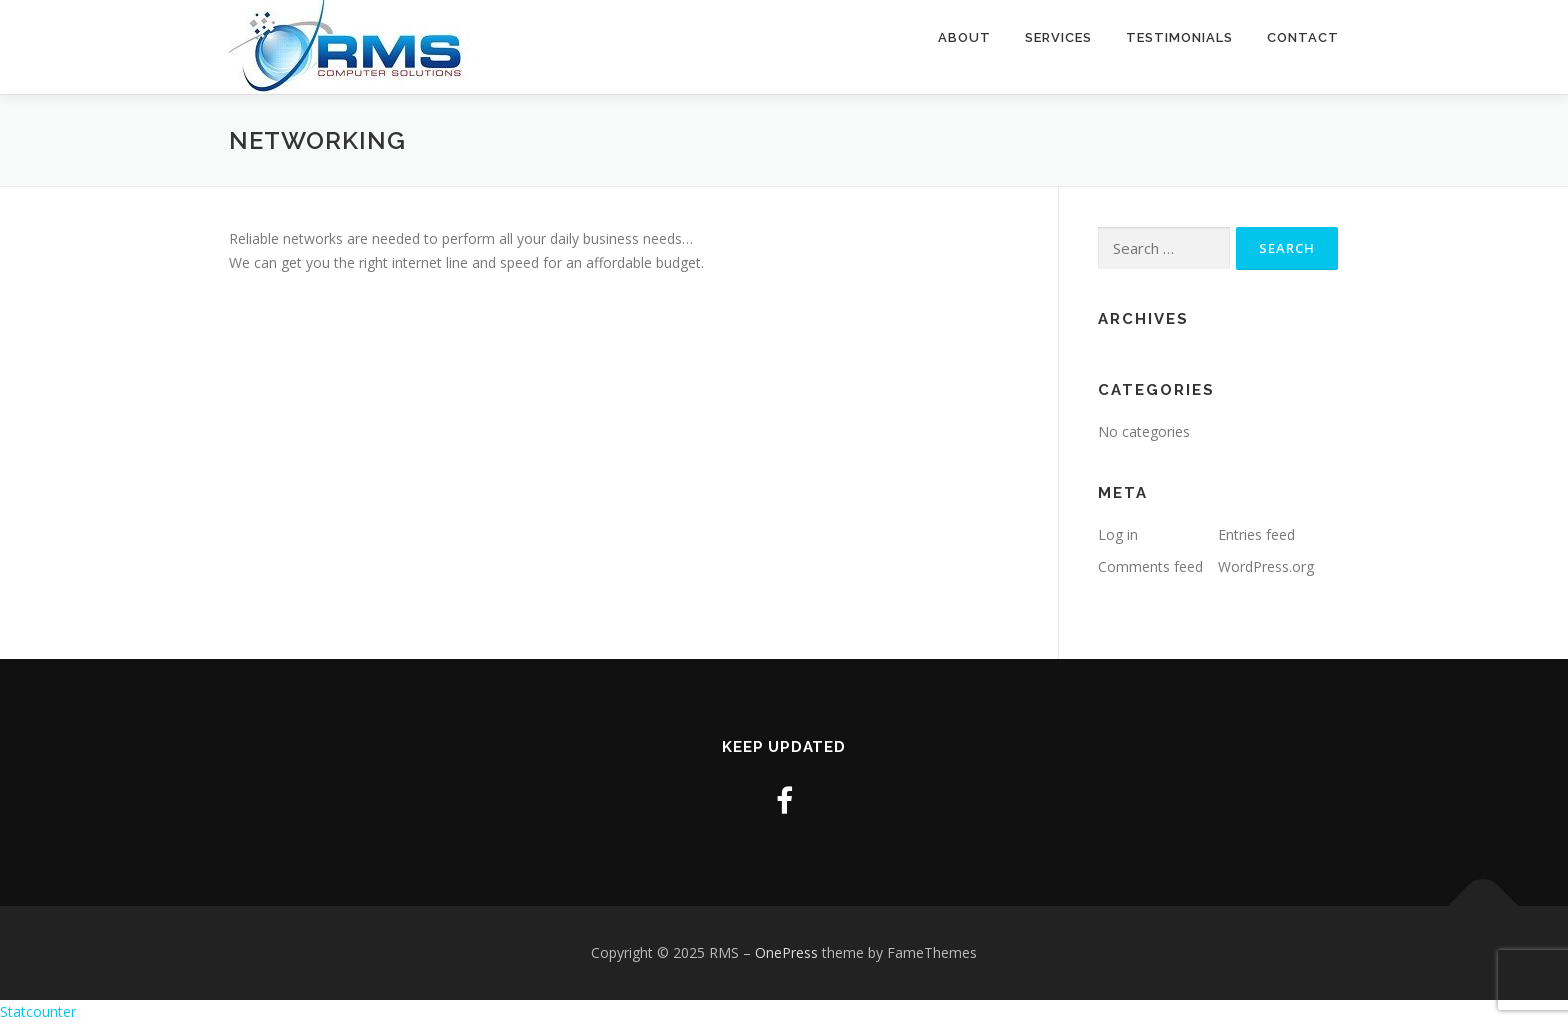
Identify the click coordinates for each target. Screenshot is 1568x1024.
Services (1058, 37)
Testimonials (1179, 37)
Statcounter (38, 1011)
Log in (1118, 534)
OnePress (786, 952)
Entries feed (1256, 534)
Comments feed (1150, 566)
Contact (1303, 37)
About (964, 37)
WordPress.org (1266, 566)
